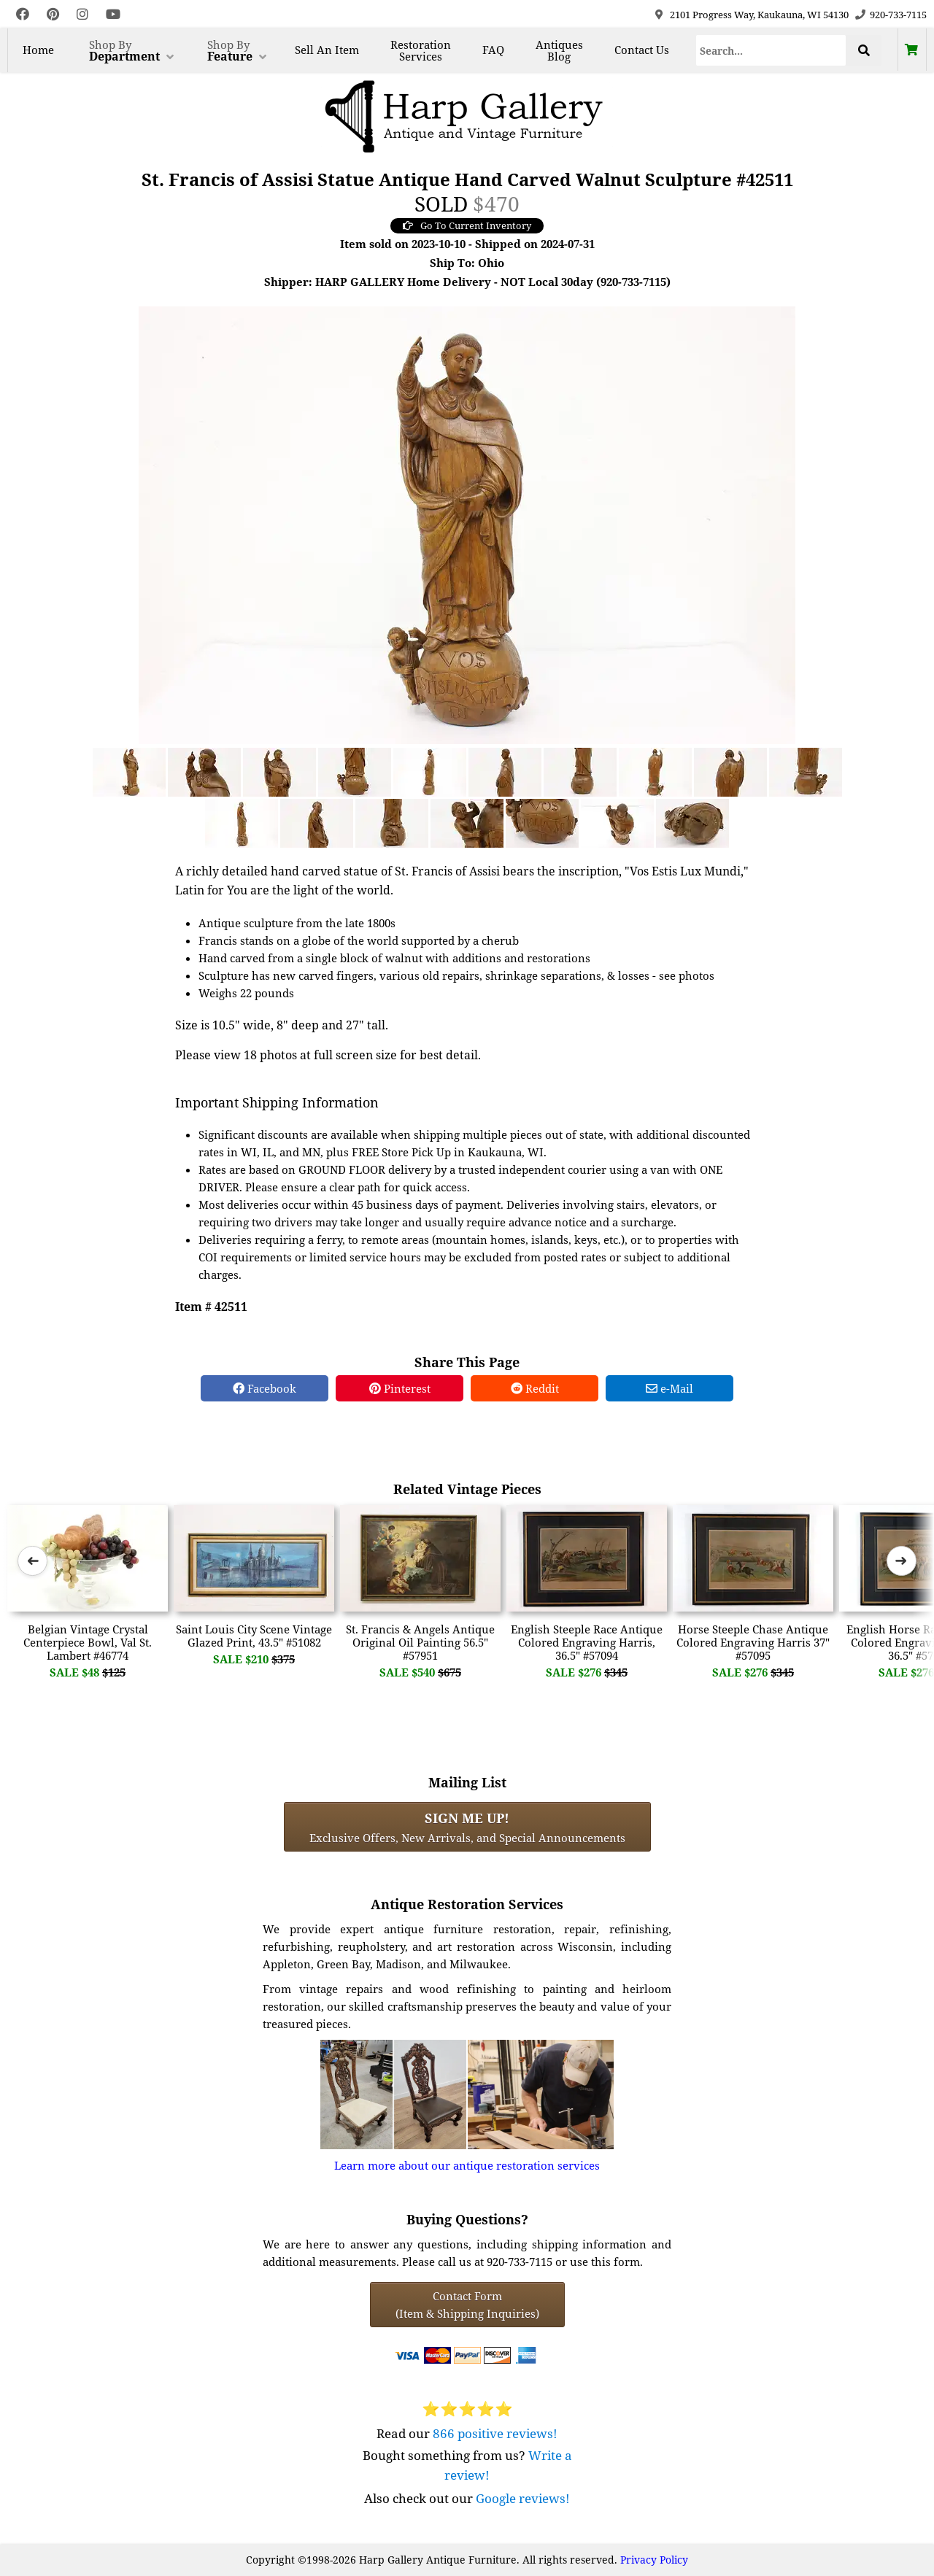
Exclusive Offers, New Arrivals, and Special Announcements (467, 1827)
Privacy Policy (654, 2560)
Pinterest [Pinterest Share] (400, 1388)
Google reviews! (523, 2498)
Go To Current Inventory (467, 225)
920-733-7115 (898, 14)
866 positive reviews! (495, 2433)
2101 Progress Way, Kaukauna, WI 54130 (759, 14)
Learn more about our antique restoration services (467, 2165)
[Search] (771, 50)
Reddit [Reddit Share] (535, 1388)
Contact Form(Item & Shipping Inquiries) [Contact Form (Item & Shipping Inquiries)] (467, 2305)
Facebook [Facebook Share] (264, 1388)
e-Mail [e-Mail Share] (669, 1388)
